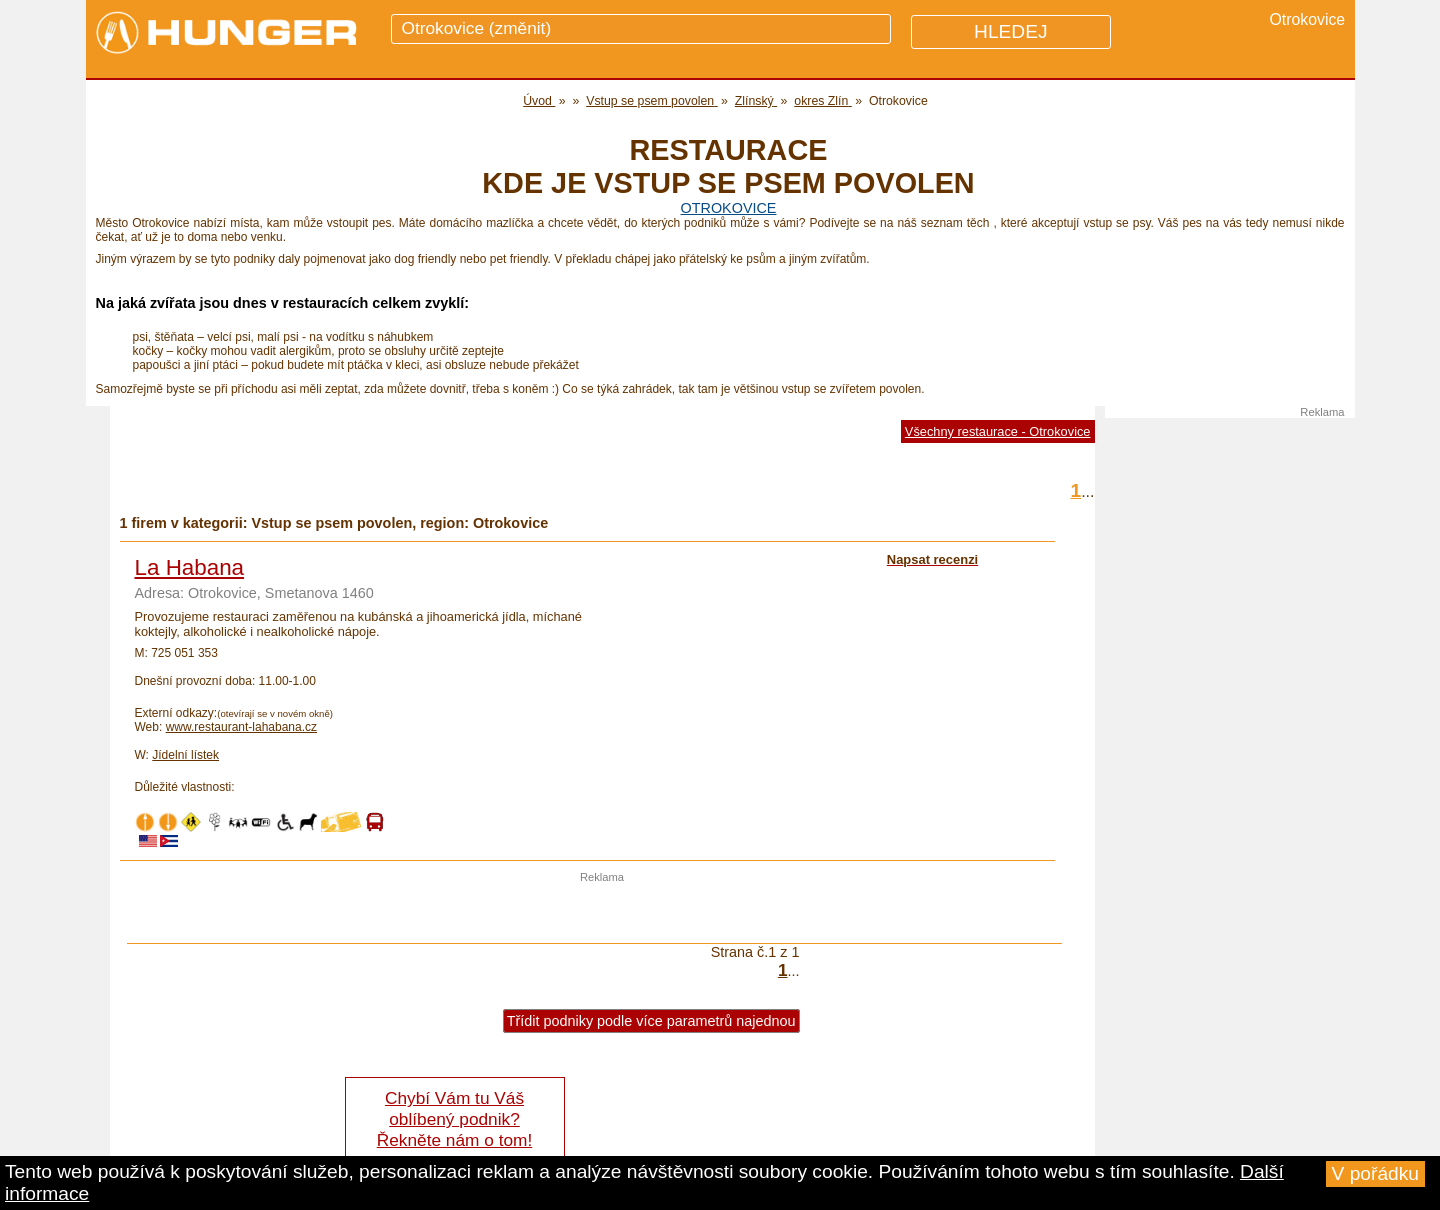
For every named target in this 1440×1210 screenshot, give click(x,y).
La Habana (190, 567)
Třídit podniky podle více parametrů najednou (651, 1021)
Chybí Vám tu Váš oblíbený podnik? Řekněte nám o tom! (454, 1119)
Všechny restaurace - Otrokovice (998, 431)
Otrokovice (729, 208)
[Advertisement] (602, 913)
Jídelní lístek (185, 755)
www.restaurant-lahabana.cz (241, 727)
